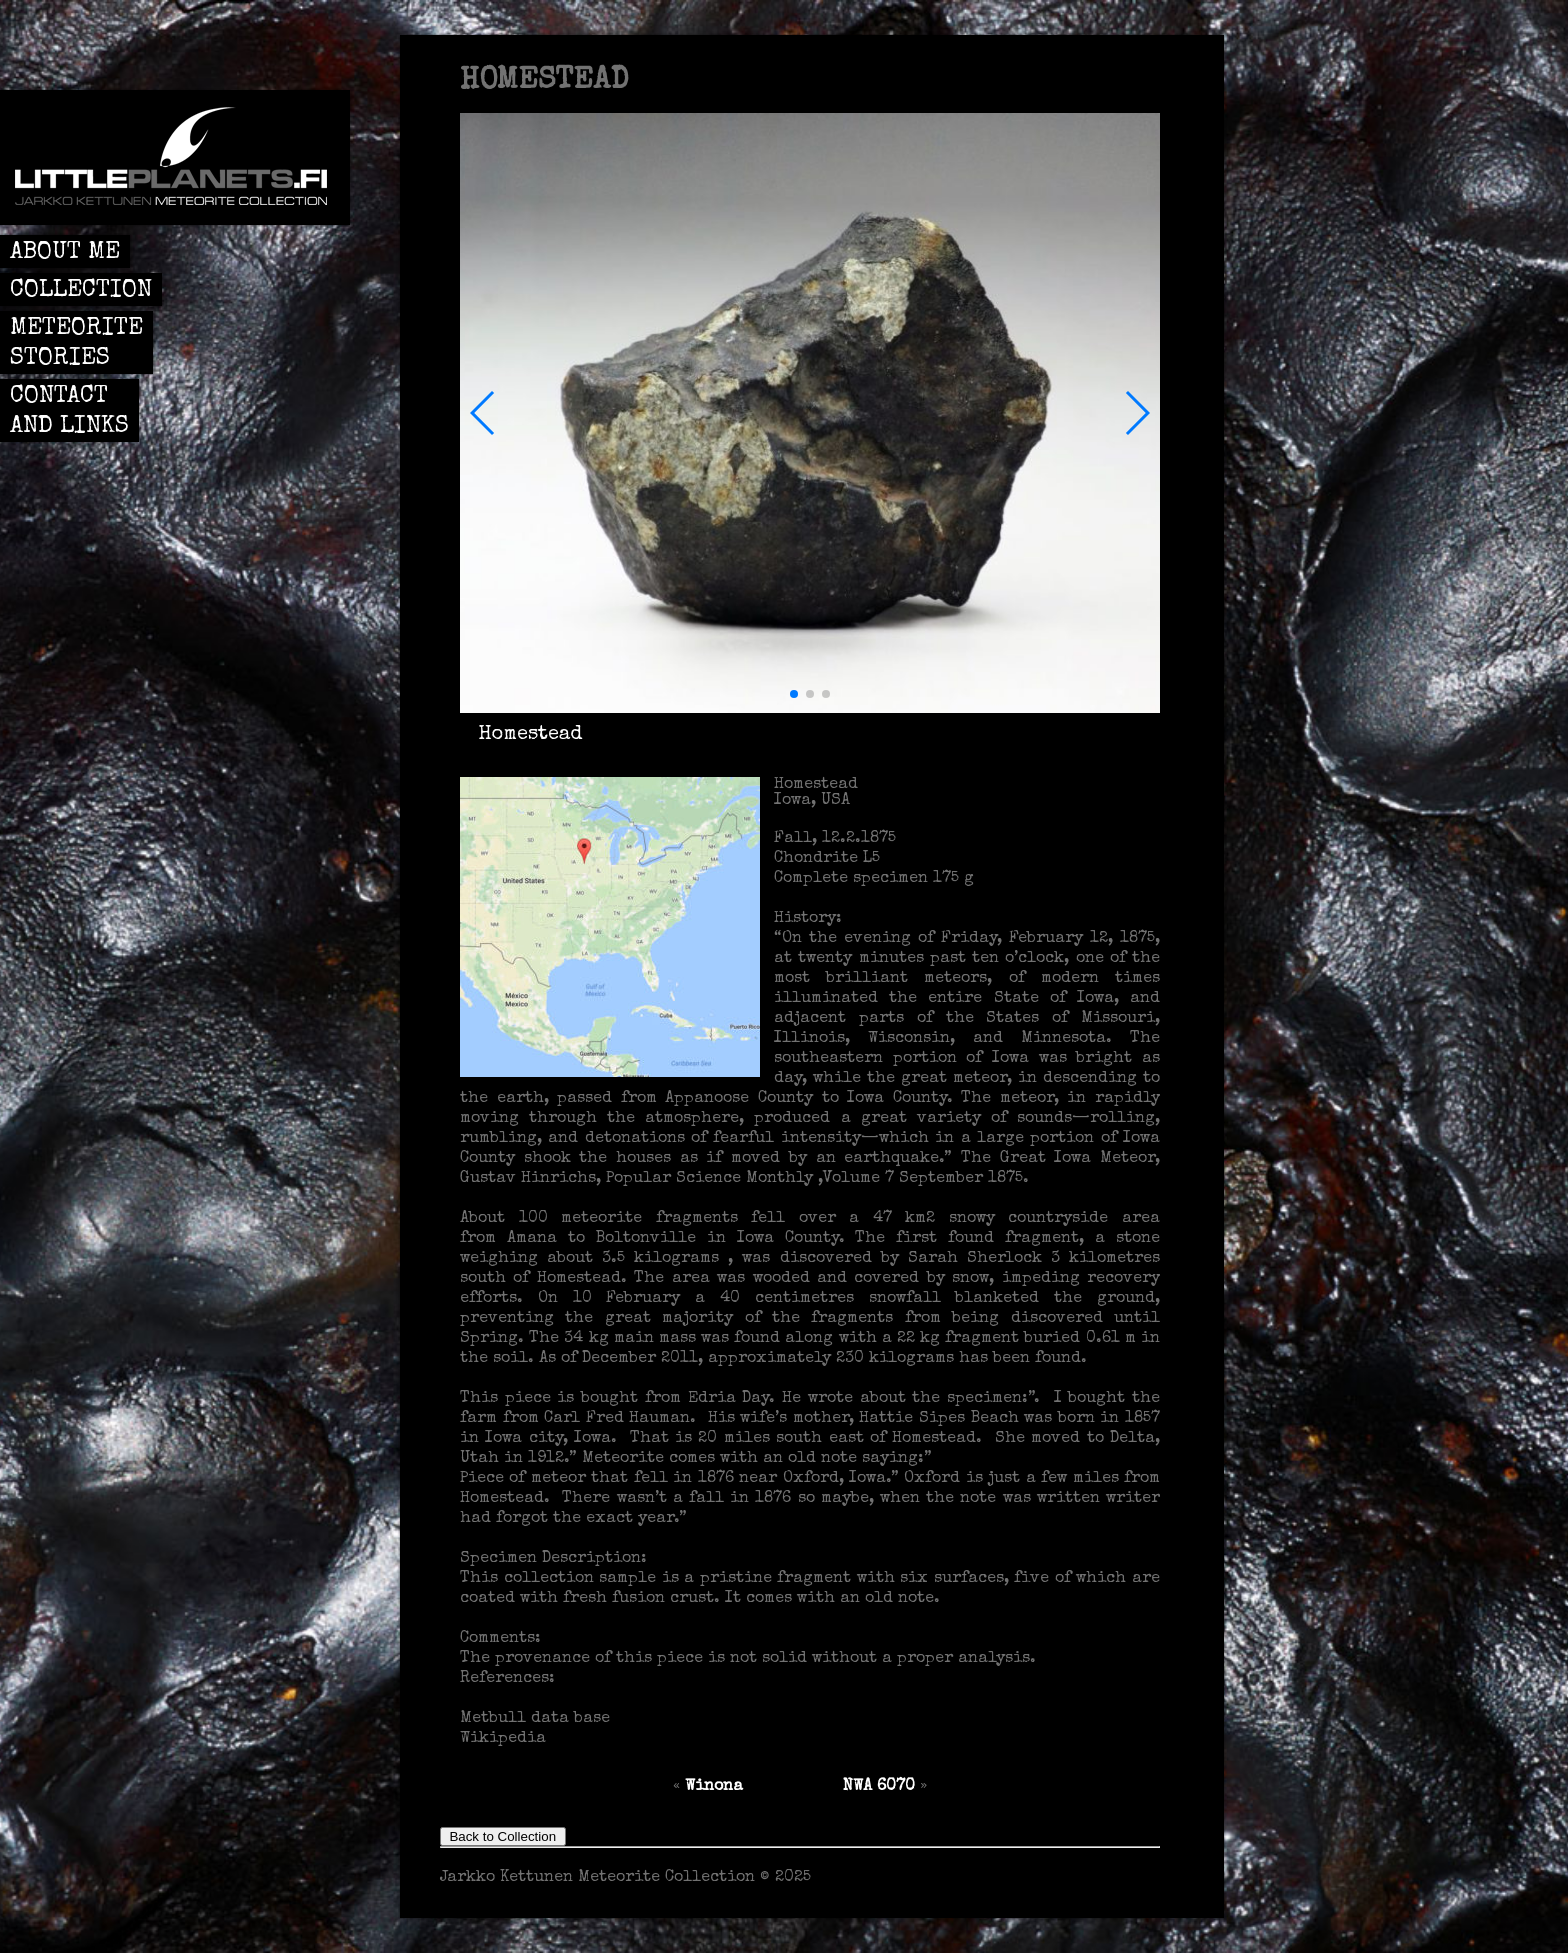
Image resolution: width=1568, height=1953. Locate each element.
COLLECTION (81, 291)
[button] (483, 413)
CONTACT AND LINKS (69, 412)
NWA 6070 (879, 1787)
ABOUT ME (65, 253)
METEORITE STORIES (76, 344)
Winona (714, 1787)
